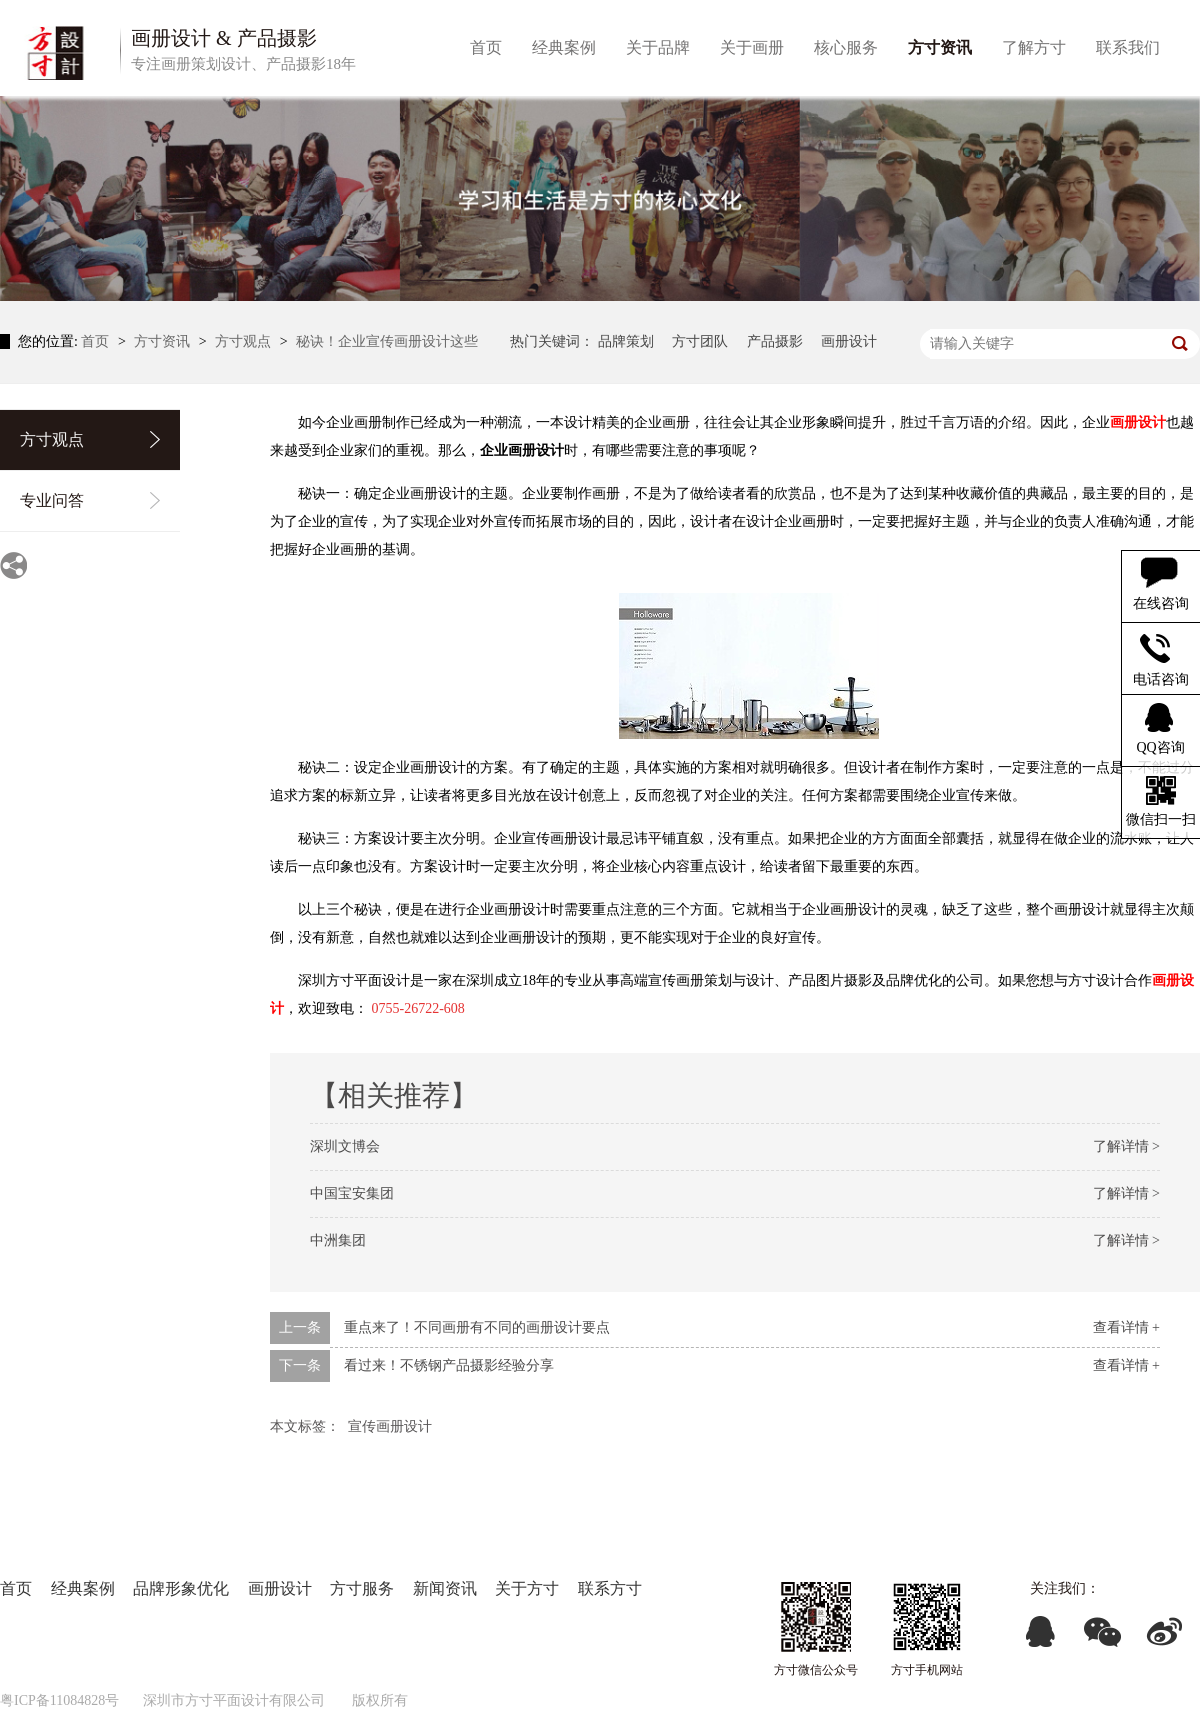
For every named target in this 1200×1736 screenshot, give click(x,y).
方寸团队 (700, 341)
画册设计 (849, 341)
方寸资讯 (164, 341)
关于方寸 (527, 1588)
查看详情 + (1126, 1327)
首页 (97, 341)
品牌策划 (626, 341)
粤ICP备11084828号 (59, 1700)
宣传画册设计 (390, 1426)
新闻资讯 (445, 1588)
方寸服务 (362, 1588)
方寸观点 (245, 341)
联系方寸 (610, 1588)
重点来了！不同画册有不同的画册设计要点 (477, 1327)
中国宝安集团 (352, 1193)
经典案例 (83, 1588)
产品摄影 (775, 341)
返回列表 (1158, 1422)
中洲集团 (338, 1240)
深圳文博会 (345, 1146)
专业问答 (52, 500)
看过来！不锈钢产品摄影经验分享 (449, 1365)
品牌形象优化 (181, 1588)
